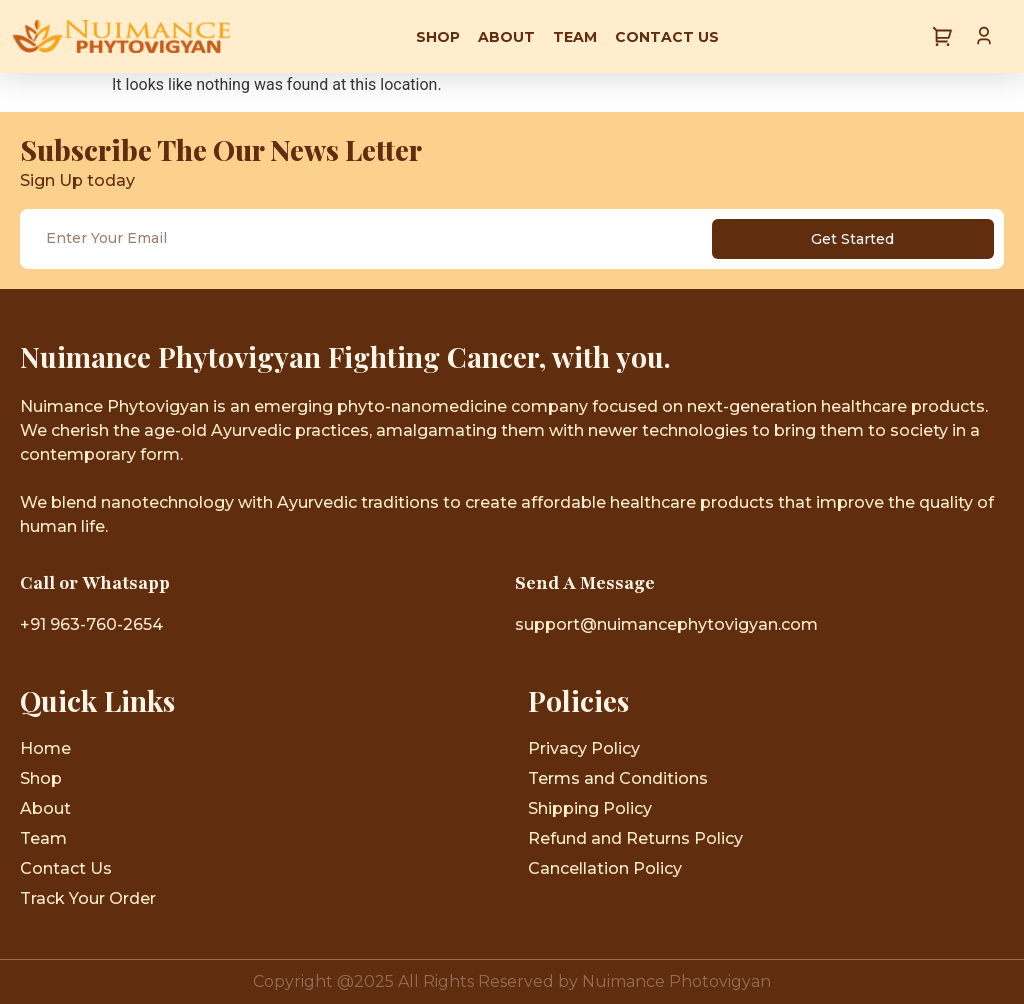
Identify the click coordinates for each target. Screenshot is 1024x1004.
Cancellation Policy (605, 868)
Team (575, 37)
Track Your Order (88, 898)
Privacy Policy (584, 748)
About (506, 37)
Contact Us (667, 37)
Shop (438, 37)
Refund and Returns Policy (635, 838)
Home (45, 748)
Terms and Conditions (618, 778)
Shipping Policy (590, 808)
